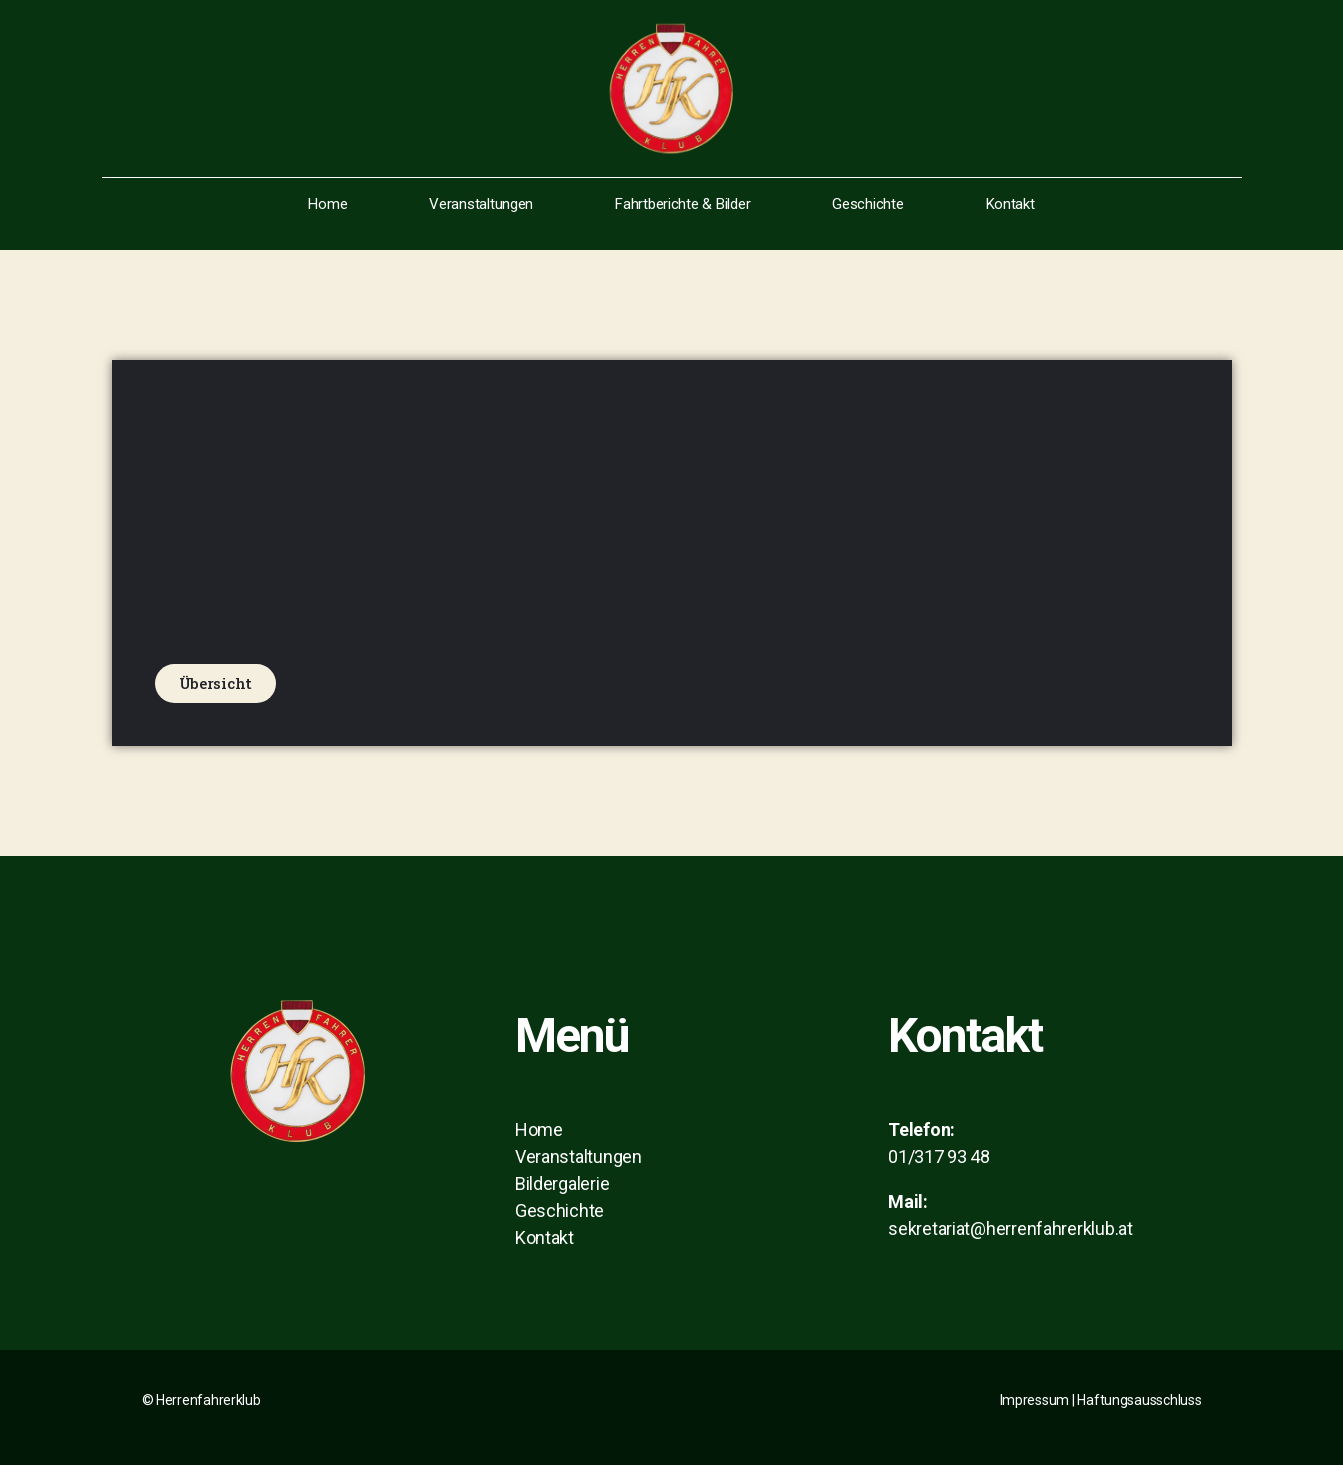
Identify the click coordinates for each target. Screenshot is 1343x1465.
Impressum (1035, 1400)
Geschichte (867, 204)
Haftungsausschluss (1139, 1400)
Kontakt (1010, 204)
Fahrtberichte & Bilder (682, 204)
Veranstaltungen (481, 204)
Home (327, 204)
